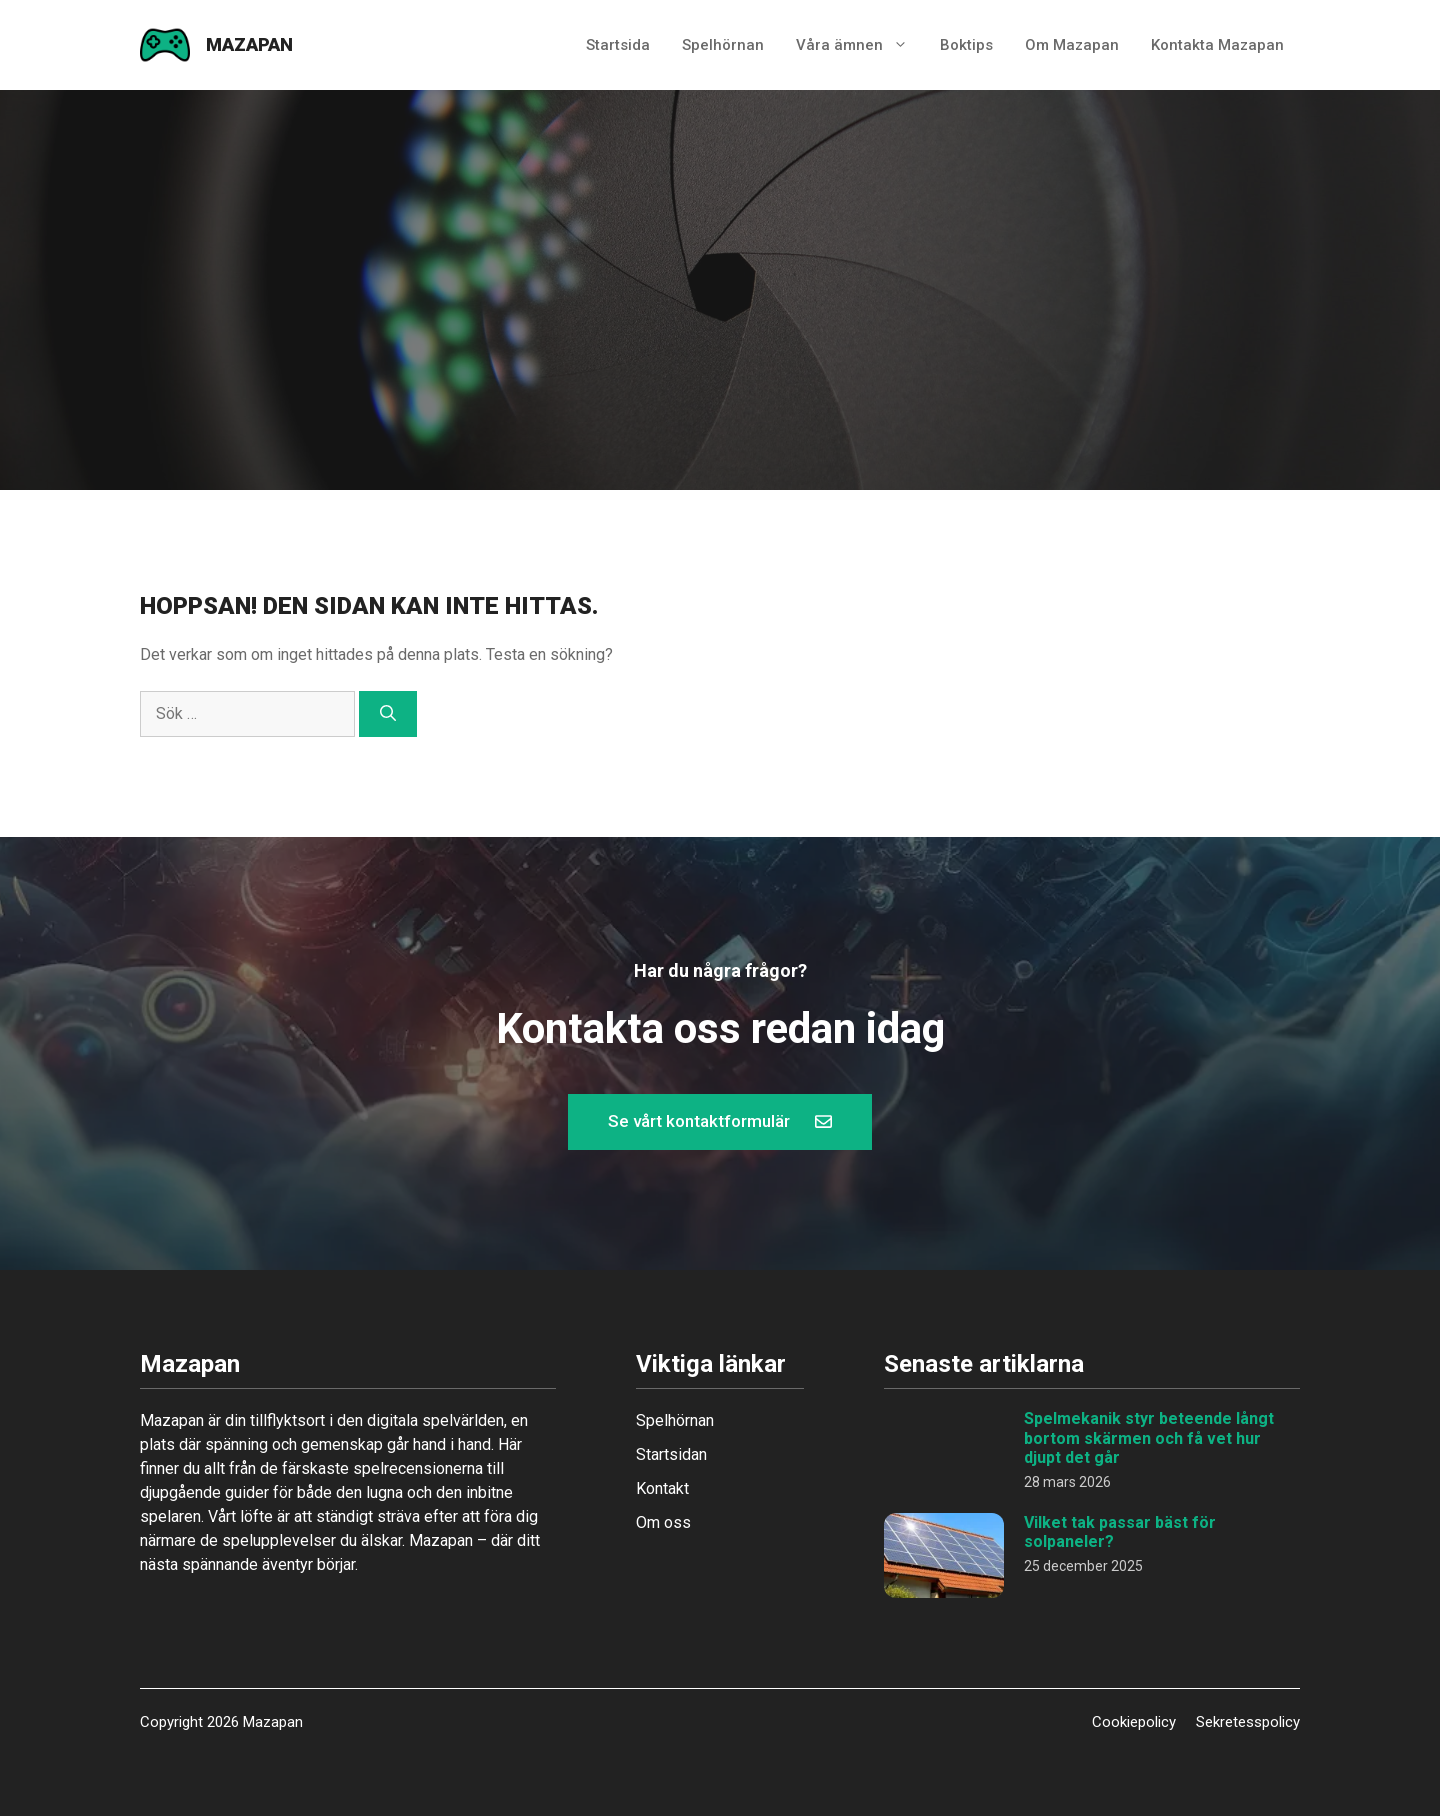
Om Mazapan (1072, 45)
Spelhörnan (723, 45)
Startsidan (671, 1454)
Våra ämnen (860, 45)
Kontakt (662, 1488)
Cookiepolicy (1134, 1722)
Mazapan (249, 44)
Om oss (663, 1522)
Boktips (966, 45)
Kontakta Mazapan (1217, 45)
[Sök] (388, 714)
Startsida (618, 45)
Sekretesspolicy (1248, 1722)
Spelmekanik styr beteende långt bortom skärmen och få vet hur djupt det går (1149, 1437)
